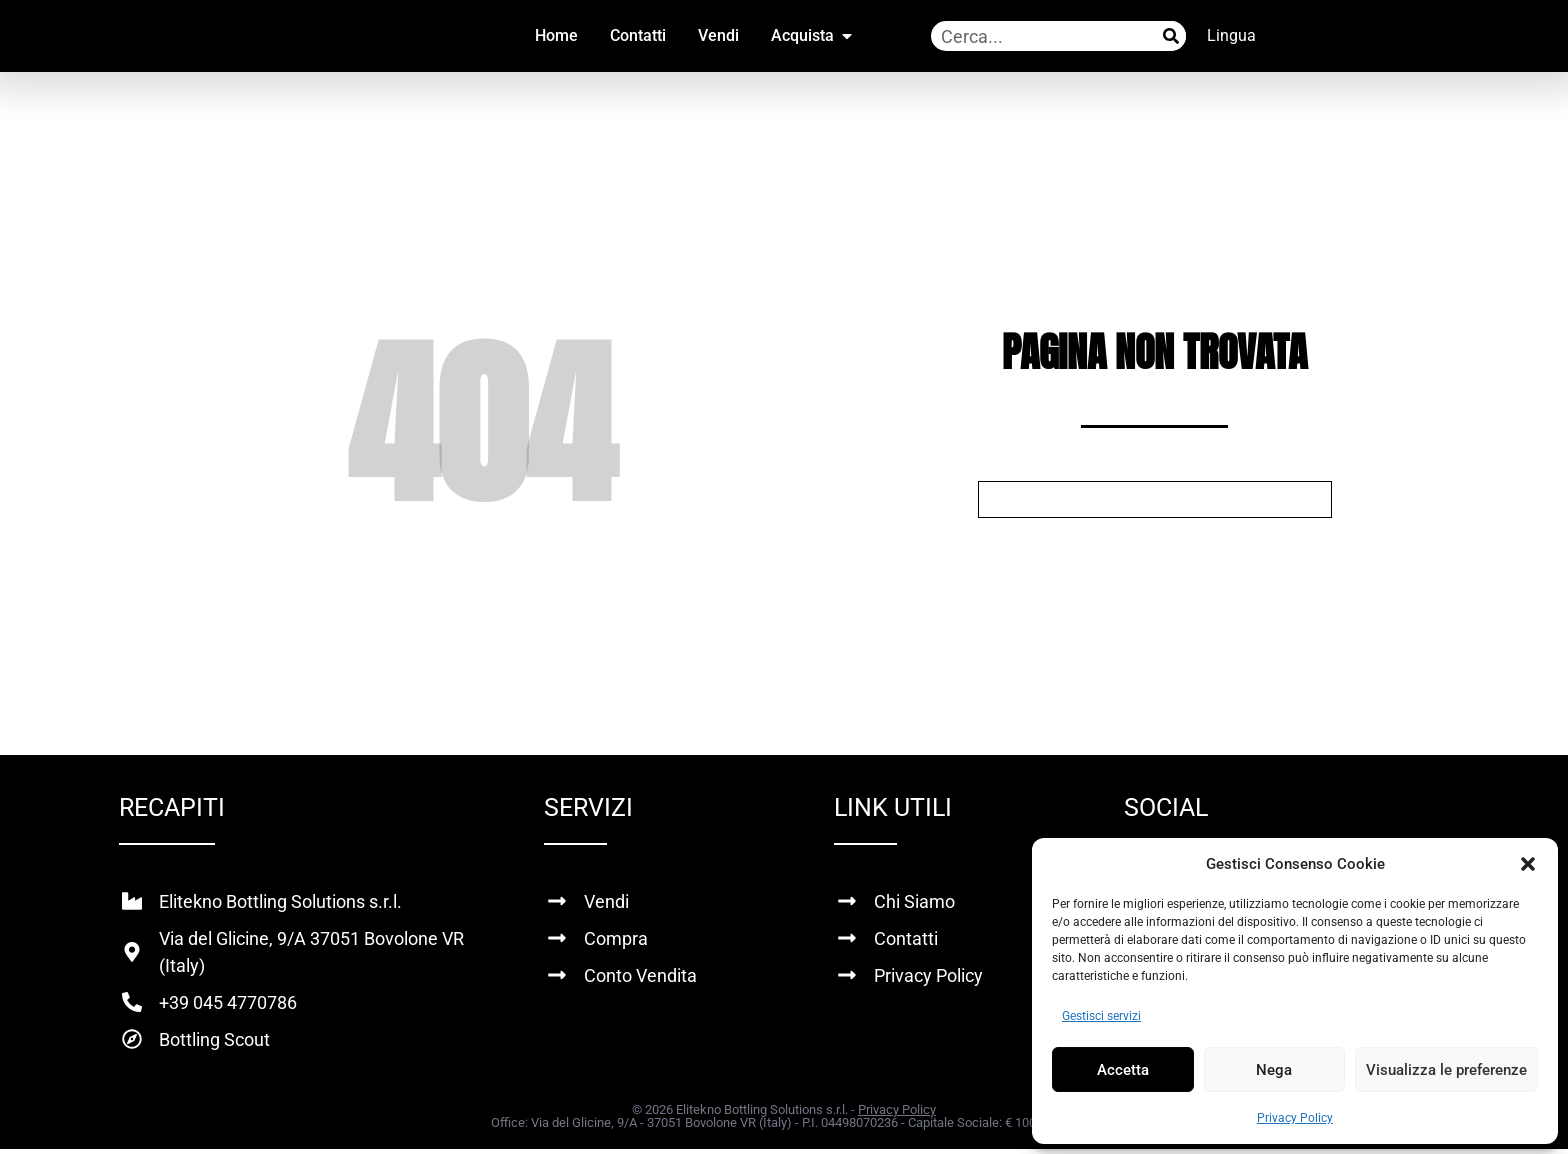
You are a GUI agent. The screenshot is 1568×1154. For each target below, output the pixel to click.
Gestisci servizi (1101, 1016)
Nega (1274, 1070)
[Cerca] (1171, 36)
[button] (1528, 864)
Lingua (1231, 35)
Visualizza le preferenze (1446, 1070)
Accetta (1123, 1070)
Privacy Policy (1295, 1118)
